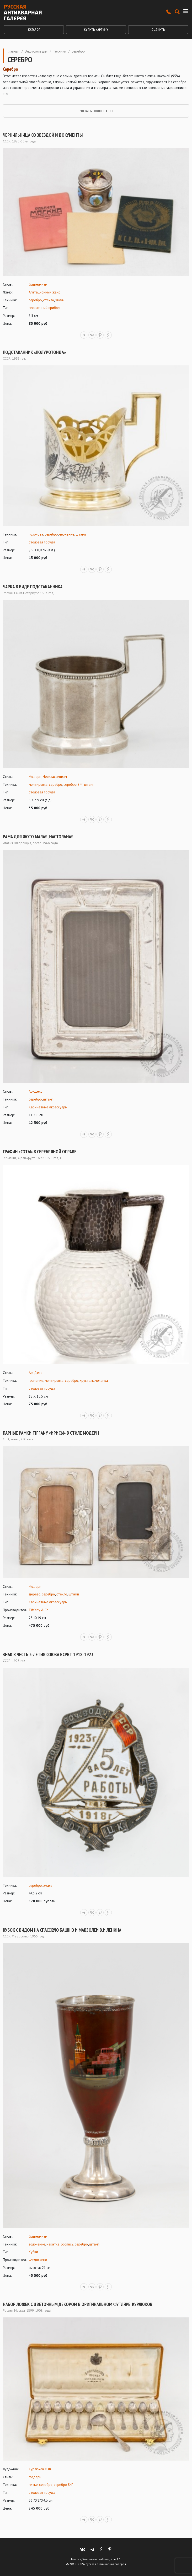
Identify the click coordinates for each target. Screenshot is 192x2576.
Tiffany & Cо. (39, 1610)
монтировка (38, 784)
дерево (34, 1594)
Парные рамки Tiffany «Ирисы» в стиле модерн (51, 1433)
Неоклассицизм (55, 776)
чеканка (101, 1380)
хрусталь (87, 1380)
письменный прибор (44, 307)
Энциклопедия (36, 51)
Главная (13, 51)
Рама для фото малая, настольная (38, 837)
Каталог (34, 29)
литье (33, 2484)
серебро (35, 300)
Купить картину (96, 29)
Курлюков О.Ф (40, 2469)
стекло (48, 300)
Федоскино (38, 2259)
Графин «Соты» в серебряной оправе (39, 1152)
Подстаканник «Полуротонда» (34, 352)
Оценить (158, 29)
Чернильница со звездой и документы (43, 135)
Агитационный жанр (44, 292)
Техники (59, 51)
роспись (67, 2244)
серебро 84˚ (73, 784)
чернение (66, 534)
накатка (53, 2244)
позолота (36, 534)
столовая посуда (42, 542)
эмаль (59, 300)
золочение (37, 2244)
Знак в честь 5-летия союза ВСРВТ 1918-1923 (48, 1654)
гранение (36, 1380)
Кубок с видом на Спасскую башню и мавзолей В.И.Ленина (62, 1930)
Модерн (35, 776)
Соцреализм (38, 284)
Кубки (33, 2252)
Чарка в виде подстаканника (33, 587)
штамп (81, 534)
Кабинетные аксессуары (48, 1107)
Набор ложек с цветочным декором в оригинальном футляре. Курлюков (77, 2304)
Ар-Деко (36, 1091)
